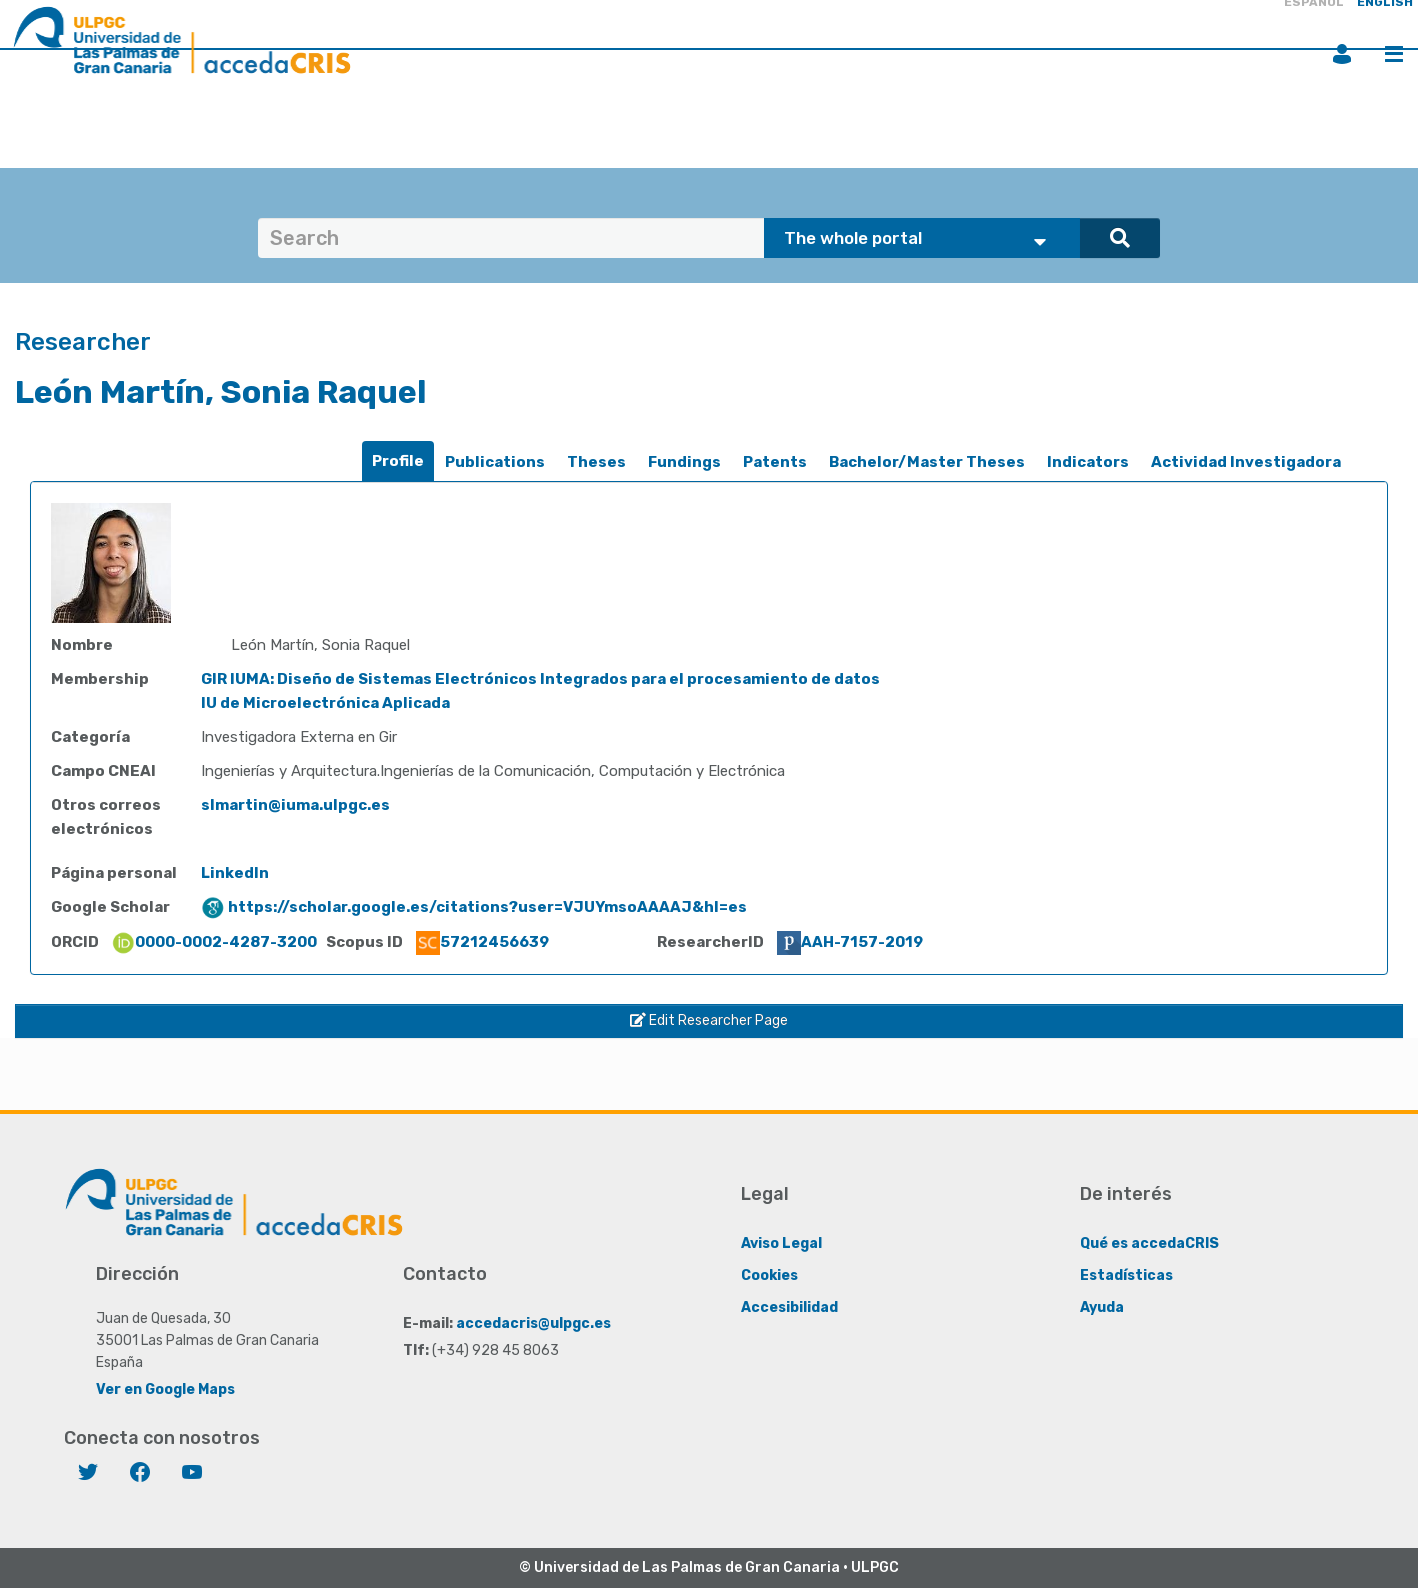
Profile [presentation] (398, 461)
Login (1342, 54)
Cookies (769, 1275)
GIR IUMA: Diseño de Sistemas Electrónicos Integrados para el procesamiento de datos (540, 679)
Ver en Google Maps (165, 1389)
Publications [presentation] (495, 462)
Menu (1394, 54)
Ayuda (1102, 1307)
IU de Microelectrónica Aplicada (325, 703)
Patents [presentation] (775, 462)
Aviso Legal (781, 1243)
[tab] (398, 461)
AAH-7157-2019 (850, 942)
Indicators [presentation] (1088, 462)
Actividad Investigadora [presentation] (1246, 462)
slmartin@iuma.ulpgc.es (295, 805)
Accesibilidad (789, 1307)
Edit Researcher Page (709, 1020)
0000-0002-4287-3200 (214, 942)
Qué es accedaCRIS (1149, 1243)
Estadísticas (1126, 1275)
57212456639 (482, 942)
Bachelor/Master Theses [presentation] (927, 462)
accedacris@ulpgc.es (533, 1323)
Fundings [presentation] (684, 462)
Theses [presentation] (596, 462)
